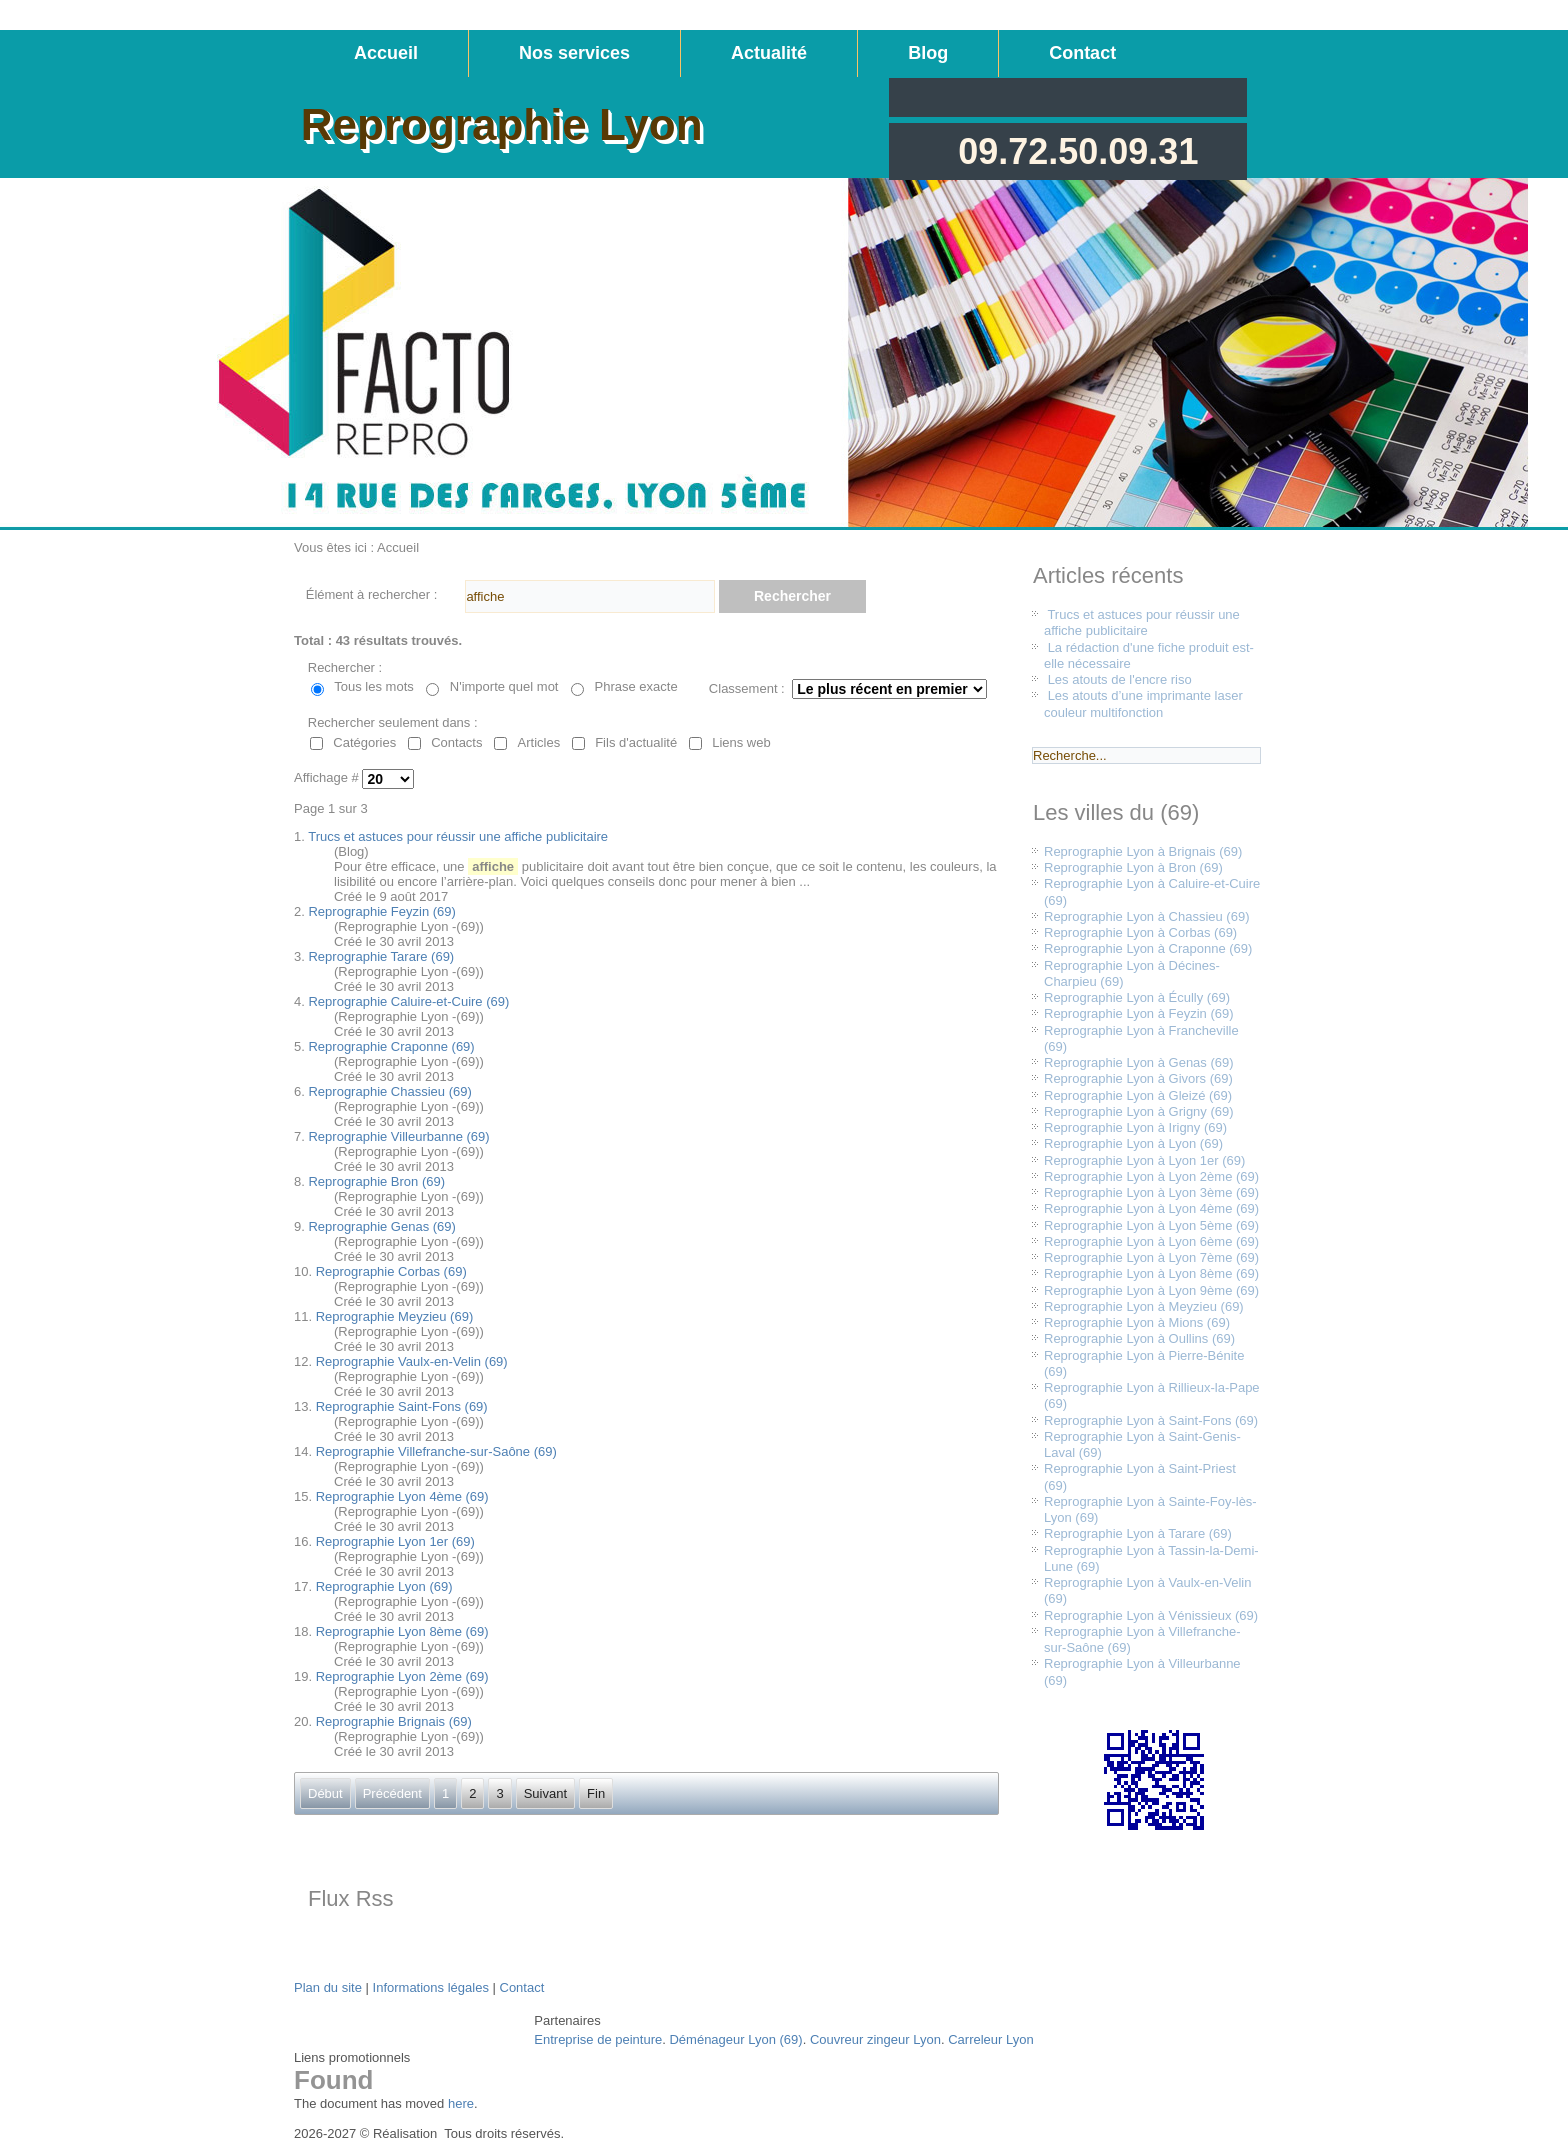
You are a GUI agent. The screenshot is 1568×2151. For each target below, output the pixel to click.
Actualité (769, 53)
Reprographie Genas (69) (381, 1226)
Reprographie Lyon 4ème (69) (402, 1496)
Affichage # (328, 778)
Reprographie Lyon (502, 124)
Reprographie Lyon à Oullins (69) (1139, 1338)
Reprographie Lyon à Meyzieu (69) (1144, 1306)
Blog (928, 53)
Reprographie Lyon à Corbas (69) (1140, 932)
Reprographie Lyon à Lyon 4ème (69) (1151, 1208)
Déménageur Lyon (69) (735, 2039)
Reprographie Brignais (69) (394, 1721)
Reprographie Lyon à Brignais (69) (1143, 851)
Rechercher (792, 596)
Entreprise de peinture (598, 2039)
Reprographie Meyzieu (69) (395, 1316)
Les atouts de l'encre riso (1120, 679)
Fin (596, 1793)
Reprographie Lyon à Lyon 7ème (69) (1151, 1257)
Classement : (747, 688)
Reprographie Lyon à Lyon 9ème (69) (1151, 1290)
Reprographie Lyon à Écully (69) (1137, 997)
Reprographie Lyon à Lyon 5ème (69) (1151, 1225)
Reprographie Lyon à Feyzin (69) (1139, 1013)
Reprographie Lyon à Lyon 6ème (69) (1151, 1241)
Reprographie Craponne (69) (391, 1046)
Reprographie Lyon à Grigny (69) (1139, 1111)
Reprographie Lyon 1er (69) (395, 1541)
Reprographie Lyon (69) (384, 1586)
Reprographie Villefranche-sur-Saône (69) (436, 1451)
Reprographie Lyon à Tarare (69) (1138, 1533)
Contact (1082, 53)
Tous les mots (373, 686)
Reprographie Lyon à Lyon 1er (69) (1144, 1160)
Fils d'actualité (636, 742)
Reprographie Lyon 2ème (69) (402, 1676)
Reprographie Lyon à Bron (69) (1133, 867)
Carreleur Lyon (991, 2039)
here (461, 2103)
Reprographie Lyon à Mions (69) (1137, 1322)
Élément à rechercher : (372, 594)
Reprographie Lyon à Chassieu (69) (1146, 916)
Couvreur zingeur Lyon (875, 2039)
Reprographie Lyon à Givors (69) (1138, 1078)
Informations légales (431, 1987)
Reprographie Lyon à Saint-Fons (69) (1151, 1420)
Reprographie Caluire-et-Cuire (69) (408, 1001)
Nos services (574, 53)
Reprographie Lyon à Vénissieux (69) (1151, 1615)
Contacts (456, 742)
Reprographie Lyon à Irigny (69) (1135, 1127)
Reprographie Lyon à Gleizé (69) (1138, 1095)
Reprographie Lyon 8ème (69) (402, 1631)
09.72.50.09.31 (1078, 151)
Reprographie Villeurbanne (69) (398, 1136)
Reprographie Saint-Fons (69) (402, 1406)
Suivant (545, 1793)
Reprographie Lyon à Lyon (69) (1133, 1143)
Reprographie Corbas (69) (391, 1271)
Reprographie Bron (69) (376, 1181)
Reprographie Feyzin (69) (381, 911)
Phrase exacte (636, 686)
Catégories (364, 742)
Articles (539, 742)
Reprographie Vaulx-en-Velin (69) (412, 1361)
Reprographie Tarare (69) (381, 956)
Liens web (741, 742)
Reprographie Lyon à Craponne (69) (1148, 948)
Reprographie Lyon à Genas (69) (1139, 1062)
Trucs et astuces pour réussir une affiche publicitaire (458, 836)
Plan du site (328, 1987)
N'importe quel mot (504, 686)
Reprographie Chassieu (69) (389, 1091)
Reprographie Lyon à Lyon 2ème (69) (1151, 1176)
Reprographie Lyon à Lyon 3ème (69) (1151, 1192)
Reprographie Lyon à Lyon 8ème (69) (1151, 1273)
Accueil (386, 53)
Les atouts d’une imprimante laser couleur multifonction (1143, 703)
